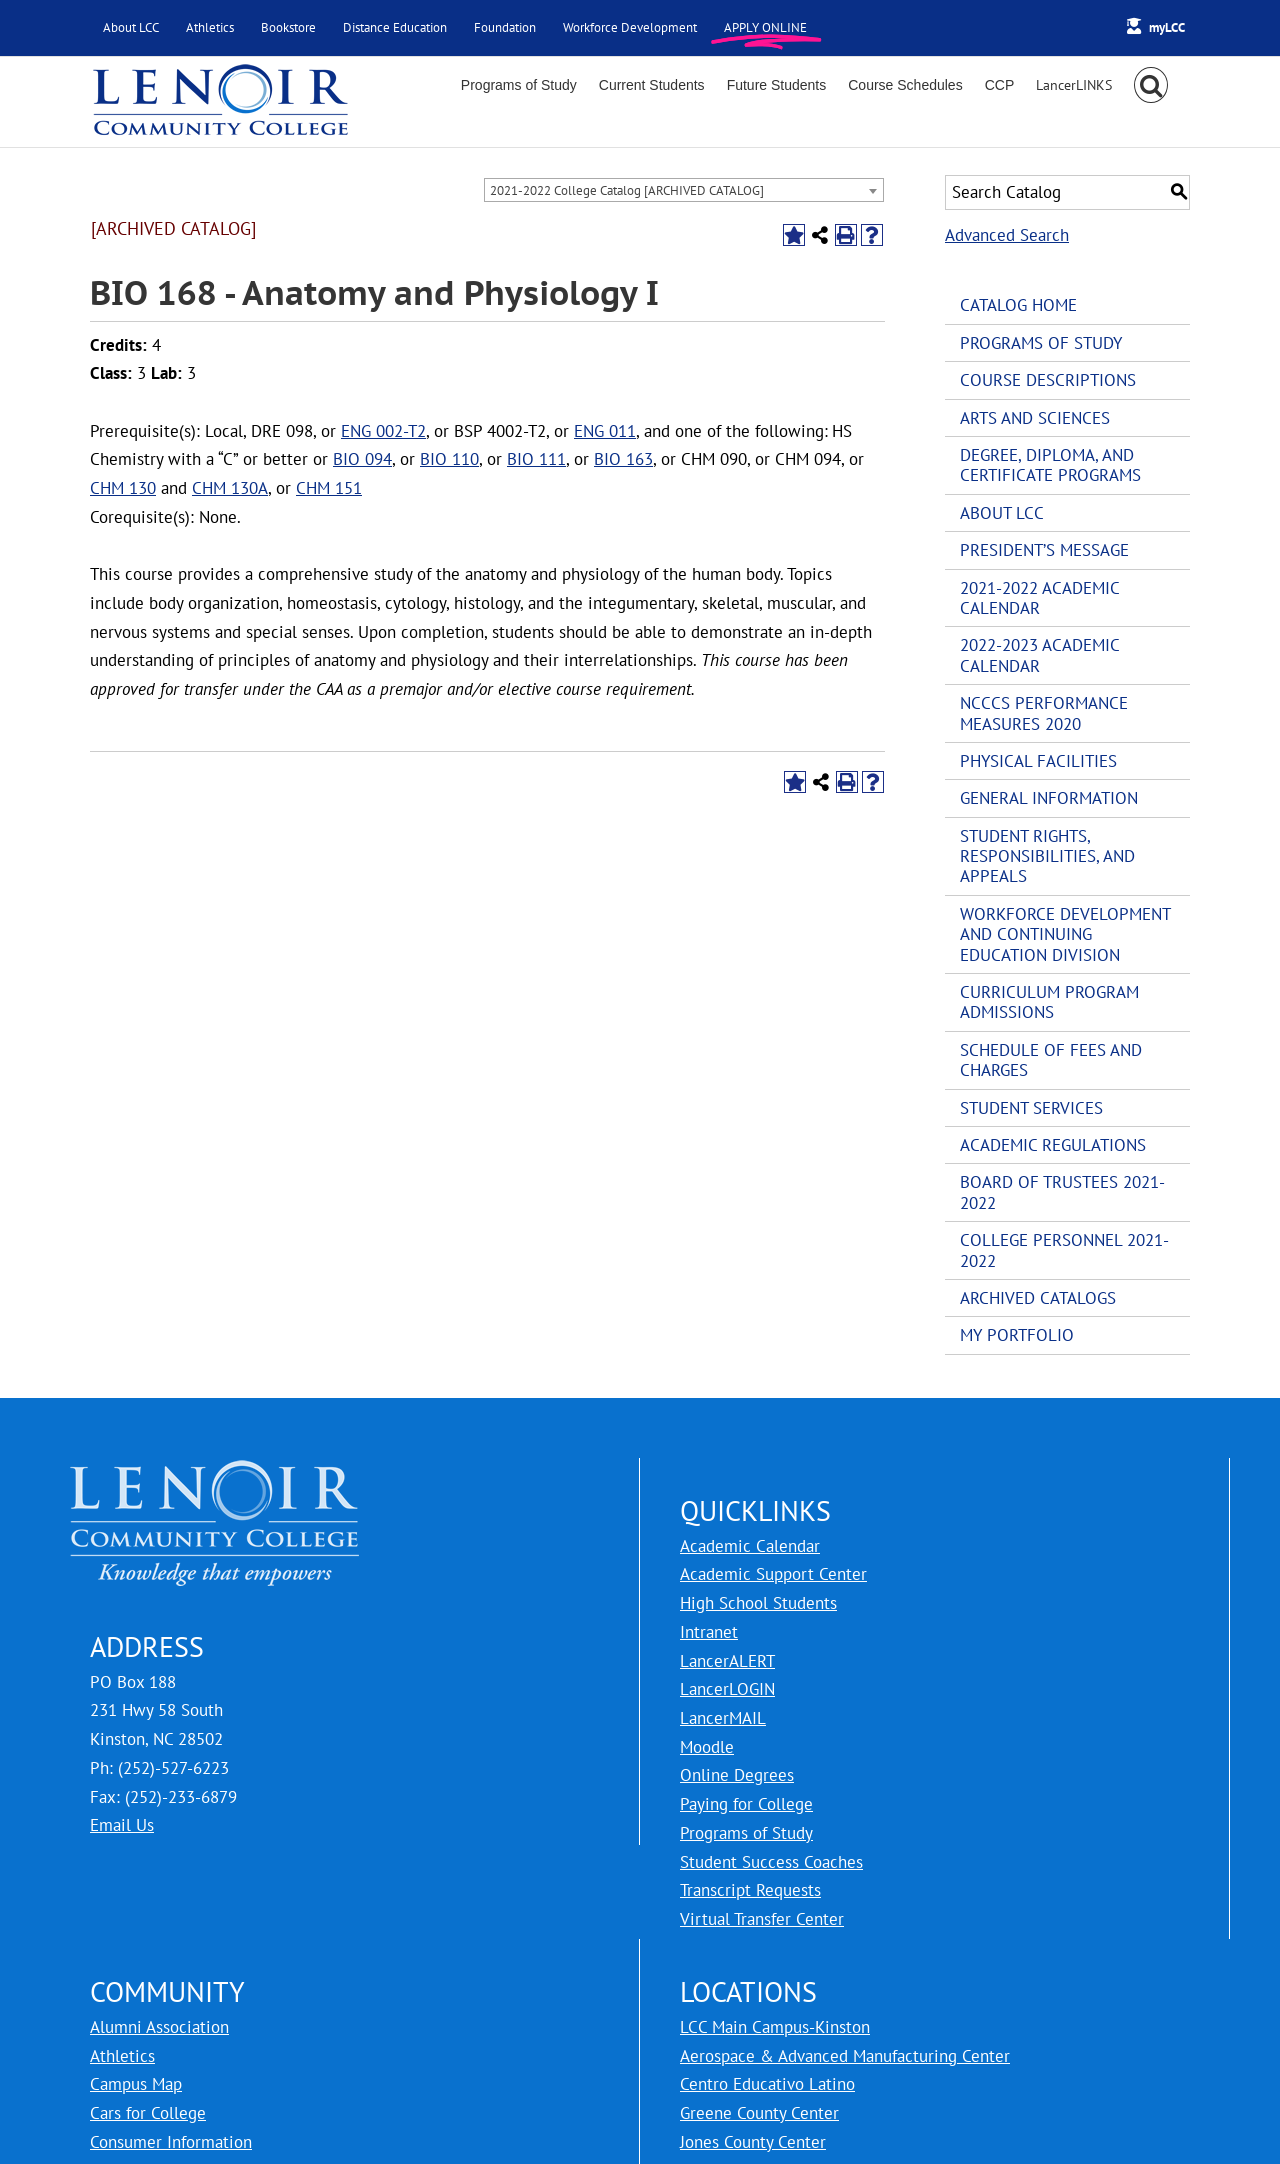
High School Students (758, 1603)
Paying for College (746, 1804)
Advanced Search (1007, 235)
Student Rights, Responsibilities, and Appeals (1047, 856)
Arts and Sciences (1035, 418)
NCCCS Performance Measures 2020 (1044, 713)
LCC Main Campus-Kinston (775, 2027)
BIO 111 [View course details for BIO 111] (536, 459)
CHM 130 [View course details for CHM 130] (123, 488)
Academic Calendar (750, 1546)
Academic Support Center (773, 1574)
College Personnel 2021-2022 (1064, 1250)
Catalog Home (1018, 305)
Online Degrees (737, 1775)
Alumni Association (159, 2027)
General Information (1049, 798)
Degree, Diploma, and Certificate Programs (1050, 465)
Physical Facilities (1038, 761)
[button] (1151, 85)
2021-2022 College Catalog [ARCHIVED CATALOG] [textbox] (627, 190)
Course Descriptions (1048, 380)
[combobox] (684, 190)
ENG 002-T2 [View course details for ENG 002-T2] (383, 431)
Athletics (122, 2056)
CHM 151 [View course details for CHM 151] (329, 488)
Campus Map (136, 2084)
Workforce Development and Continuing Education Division (1065, 934)
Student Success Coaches (771, 1862)
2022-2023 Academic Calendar (1039, 655)
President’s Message (1044, 550)
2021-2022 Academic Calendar (1039, 598)
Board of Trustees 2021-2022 (1062, 1192)
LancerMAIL (723, 1718)
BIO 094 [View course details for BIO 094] (362, 459)
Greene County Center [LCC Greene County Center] (759, 2113)
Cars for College (148, 2113)
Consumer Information (171, 2142)
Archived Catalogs (1038, 1298)
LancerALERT (727, 1661)
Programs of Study (1041, 343)
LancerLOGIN (727, 1689)
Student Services (1031, 1108)
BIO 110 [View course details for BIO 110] (449, 459)
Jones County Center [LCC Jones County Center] (753, 2142)
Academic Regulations (1053, 1145)
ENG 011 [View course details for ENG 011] (605, 431)
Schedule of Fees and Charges (1051, 1060)
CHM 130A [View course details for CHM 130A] (230, 488)
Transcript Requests (750, 1890)
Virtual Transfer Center (762, 1919)
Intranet (709, 1632)
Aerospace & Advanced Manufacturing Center (845, 2056)
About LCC (1002, 513)
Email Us (122, 1825)
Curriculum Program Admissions (1049, 1002)
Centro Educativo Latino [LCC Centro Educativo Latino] (767, 2084)
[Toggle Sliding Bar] (1074, 85)
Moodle (707, 1747)
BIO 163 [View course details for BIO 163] (623, 459)
